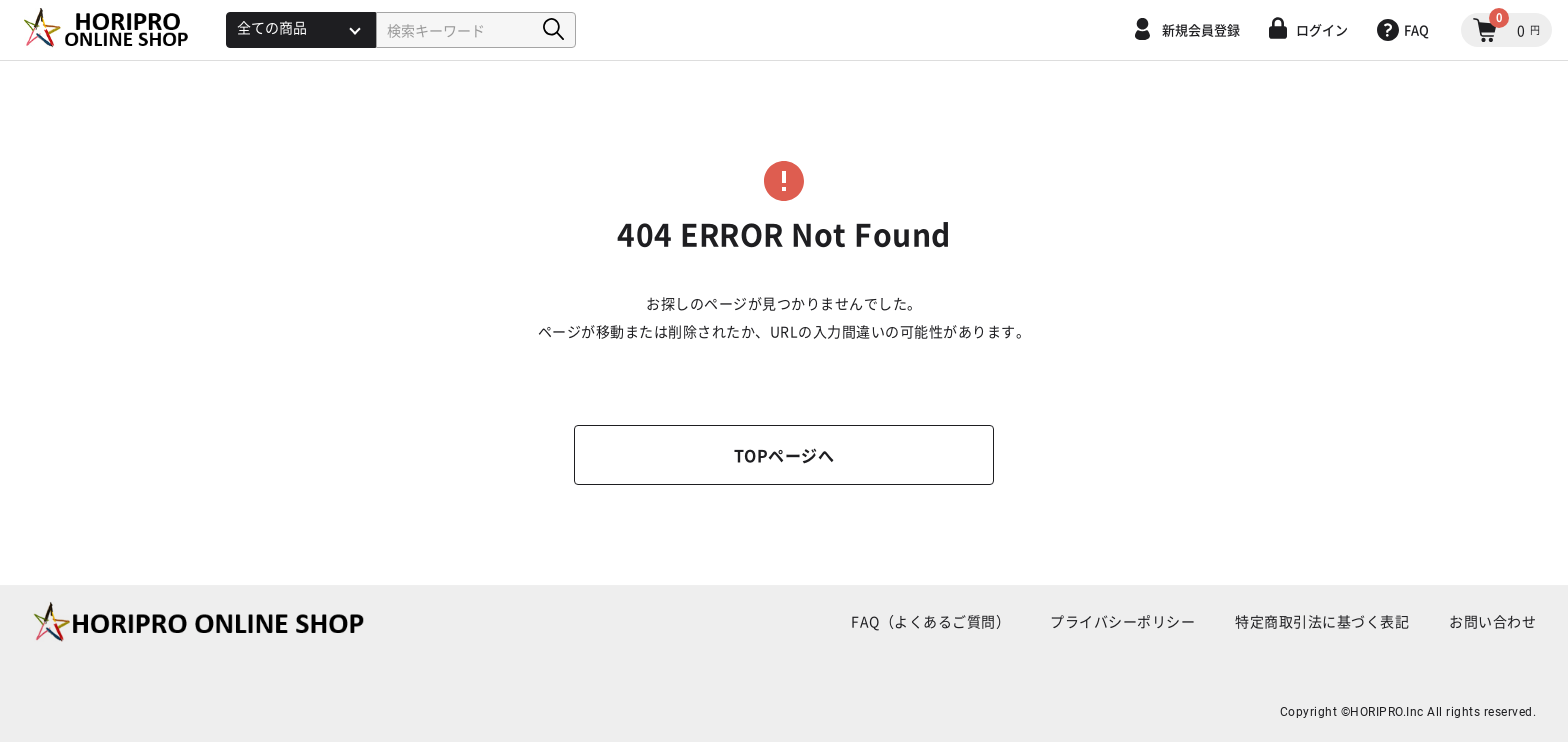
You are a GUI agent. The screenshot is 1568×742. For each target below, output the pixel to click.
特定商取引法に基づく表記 (1322, 621)
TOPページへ (784, 455)
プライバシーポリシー (1122, 621)
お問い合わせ (1492, 621)
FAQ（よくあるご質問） (930, 621)
